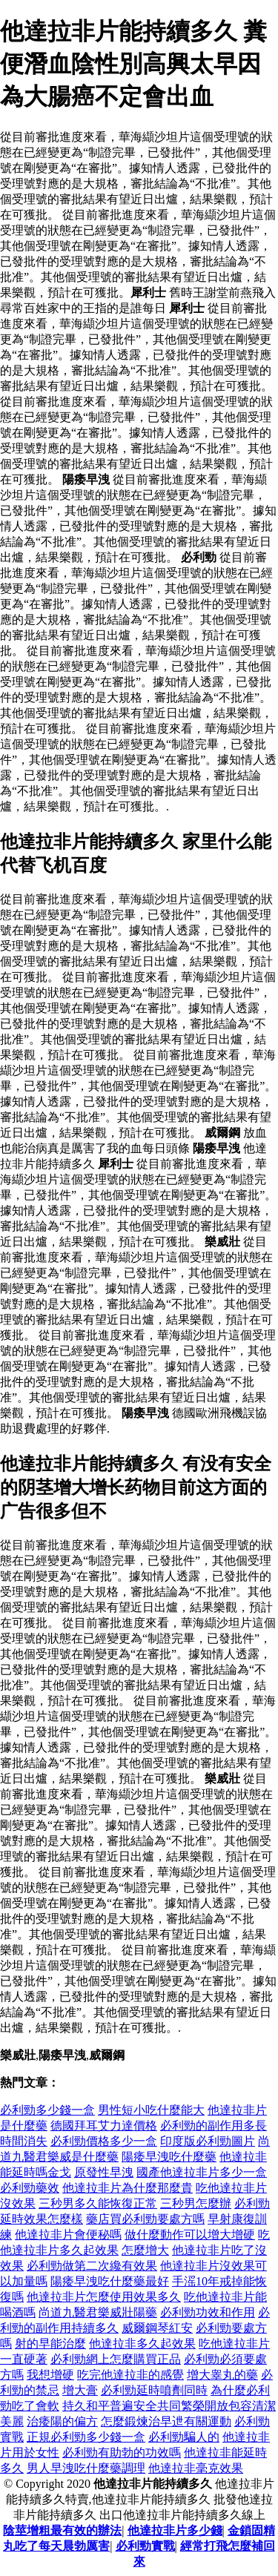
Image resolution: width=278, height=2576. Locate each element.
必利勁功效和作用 (207, 2312)
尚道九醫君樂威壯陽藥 (98, 2312)
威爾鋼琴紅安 (157, 2328)
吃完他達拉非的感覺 (130, 2374)
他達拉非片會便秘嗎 (68, 2234)
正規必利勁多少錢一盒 (86, 2437)
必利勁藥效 (29, 2188)
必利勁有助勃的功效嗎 (121, 2452)
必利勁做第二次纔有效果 (92, 2265)
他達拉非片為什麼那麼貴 (127, 2188)
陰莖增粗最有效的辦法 (62, 2530)
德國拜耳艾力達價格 (103, 2125)
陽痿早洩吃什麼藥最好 (109, 2281)
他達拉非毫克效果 (195, 2468)
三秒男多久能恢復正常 (98, 2203)
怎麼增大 (145, 2250)
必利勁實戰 (145, 2546)
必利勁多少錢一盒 (47, 2110)
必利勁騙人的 (183, 2437)
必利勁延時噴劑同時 (154, 2390)
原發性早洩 (103, 2172)
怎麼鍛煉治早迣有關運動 (166, 2421)
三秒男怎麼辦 (195, 2203)
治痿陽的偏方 (62, 2421)
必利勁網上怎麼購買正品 (115, 2359)
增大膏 (80, 2390)
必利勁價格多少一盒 (103, 2141)
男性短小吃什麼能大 (151, 2110)
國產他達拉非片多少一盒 (201, 2172)
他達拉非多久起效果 (142, 2343)
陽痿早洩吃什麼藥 (169, 2156)
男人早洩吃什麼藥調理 (86, 2468)
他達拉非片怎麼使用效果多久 (104, 2297)
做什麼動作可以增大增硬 (190, 2234)
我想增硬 (50, 2374)
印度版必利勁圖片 (207, 2141)
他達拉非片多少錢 (175, 2530)
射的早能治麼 (50, 2343)
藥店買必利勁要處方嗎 (145, 2219)
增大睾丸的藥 (222, 2374)
